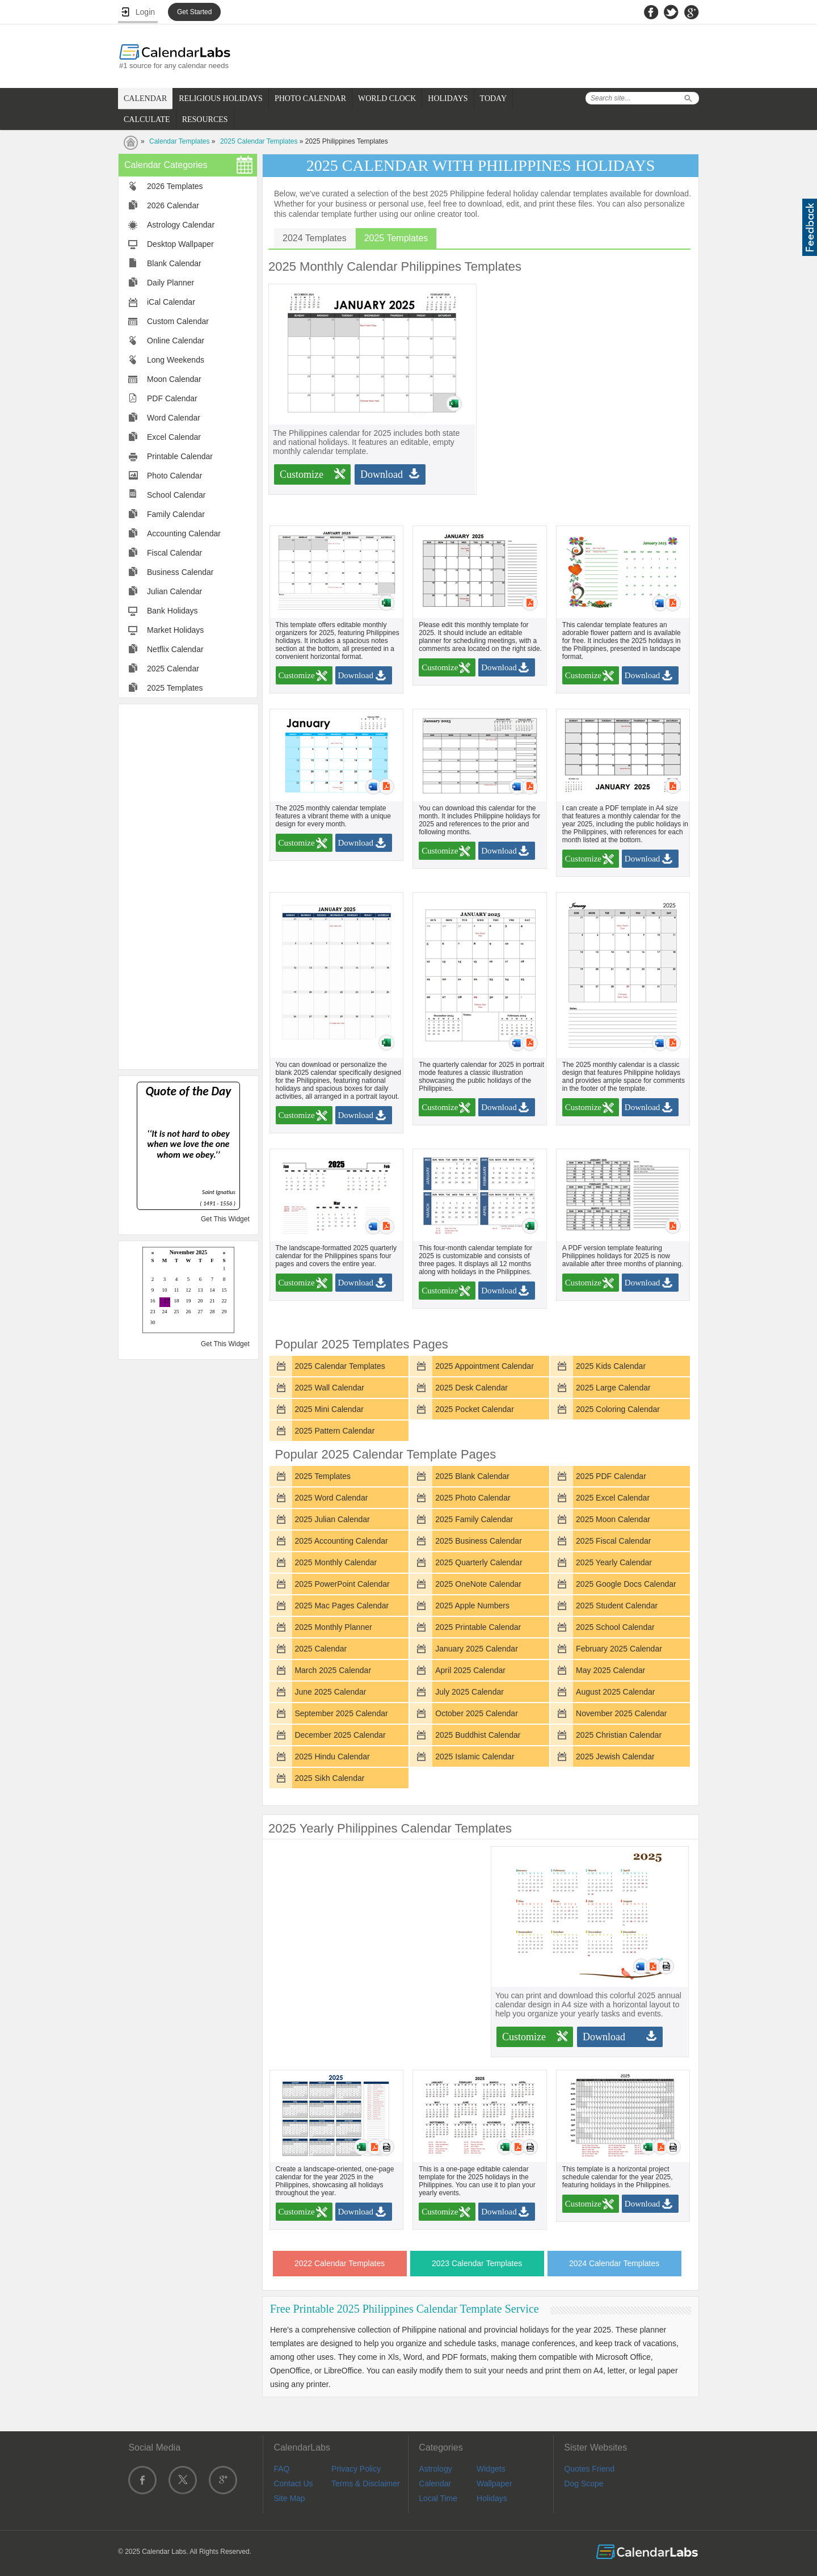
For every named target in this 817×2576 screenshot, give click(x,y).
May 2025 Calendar (610, 1670)
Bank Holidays (172, 610)
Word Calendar (173, 417)
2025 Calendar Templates (259, 141)
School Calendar (176, 494)
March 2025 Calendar (332, 1670)
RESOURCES (205, 119)
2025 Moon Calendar (613, 1519)
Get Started (194, 12)
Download (381, 474)
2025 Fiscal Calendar (613, 1540)
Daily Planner (170, 282)
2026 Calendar (173, 205)
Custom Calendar (178, 321)
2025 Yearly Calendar (614, 1562)
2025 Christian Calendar (619, 1734)
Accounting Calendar (184, 533)
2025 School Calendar (615, 1627)
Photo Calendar (174, 475)
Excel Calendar (174, 437)
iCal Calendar (171, 301)
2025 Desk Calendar (471, 1387)
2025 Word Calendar (331, 1497)
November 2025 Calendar (621, 1713)
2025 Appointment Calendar (484, 1366)
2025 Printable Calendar (478, 1627)
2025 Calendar (173, 668)
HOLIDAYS (448, 98)
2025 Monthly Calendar (335, 1562)
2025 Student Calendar (617, 1605)
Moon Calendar (174, 379)
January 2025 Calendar (476, 1648)
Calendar (435, 2483)
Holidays (492, 2498)
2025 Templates (175, 687)
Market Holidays (175, 629)
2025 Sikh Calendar (329, 1778)
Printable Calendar (180, 456)
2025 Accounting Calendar (341, 1540)
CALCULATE (147, 119)
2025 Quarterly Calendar (478, 1562)
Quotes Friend (589, 2468)
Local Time (438, 2498)
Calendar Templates (179, 141)
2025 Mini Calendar (328, 1409)
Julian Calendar (174, 591)
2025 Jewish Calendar (615, 1756)
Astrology (435, 2468)
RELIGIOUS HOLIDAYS (221, 98)
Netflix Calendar (175, 649)
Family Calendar (176, 514)
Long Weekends (175, 359)
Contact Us (293, 2483)
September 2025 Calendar (341, 1713)
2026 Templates (175, 186)
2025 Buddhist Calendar (477, 1734)
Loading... (188, 1291)
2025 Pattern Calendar (334, 1430)
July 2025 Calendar (469, 1691)
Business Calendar (180, 572)
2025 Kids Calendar (611, 1366)
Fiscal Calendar (174, 552)
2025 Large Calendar (613, 1387)
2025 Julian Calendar (331, 1519)
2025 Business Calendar (478, 1540)
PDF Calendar (172, 398)
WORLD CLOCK (387, 98)
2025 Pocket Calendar (474, 1409)
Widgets (491, 2468)
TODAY (493, 98)
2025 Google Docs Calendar (626, 1584)
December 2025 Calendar (339, 1734)
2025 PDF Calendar (611, 1476)
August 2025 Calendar (615, 1691)
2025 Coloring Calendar (618, 1409)
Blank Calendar (174, 263)
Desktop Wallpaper (180, 244)
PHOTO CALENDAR (310, 98)
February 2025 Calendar (619, 1648)
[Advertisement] (188, 886)
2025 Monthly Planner (333, 1627)
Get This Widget (225, 1219)
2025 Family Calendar (474, 1519)
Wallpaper (494, 2483)
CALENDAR (145, 98)
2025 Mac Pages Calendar (341, 1605)
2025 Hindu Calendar (331, 1756)
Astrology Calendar (180, 224)
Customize (301, 474)
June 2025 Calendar (330, 1691)
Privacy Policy (356, 2468)
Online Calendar (175, 340)
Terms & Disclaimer (365, 2483)
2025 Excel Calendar (613, 1497)
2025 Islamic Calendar (474, 1756)
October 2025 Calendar (476, 1713)
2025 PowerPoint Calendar (341, 1584)
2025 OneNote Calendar (478, 1584)
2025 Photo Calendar (472, 1497)
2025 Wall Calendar (329, 1387)
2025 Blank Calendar (472, 1476)
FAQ (281, 2468)
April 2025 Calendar (470, 1670)
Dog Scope (583, 2483)
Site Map (289, 2498)
